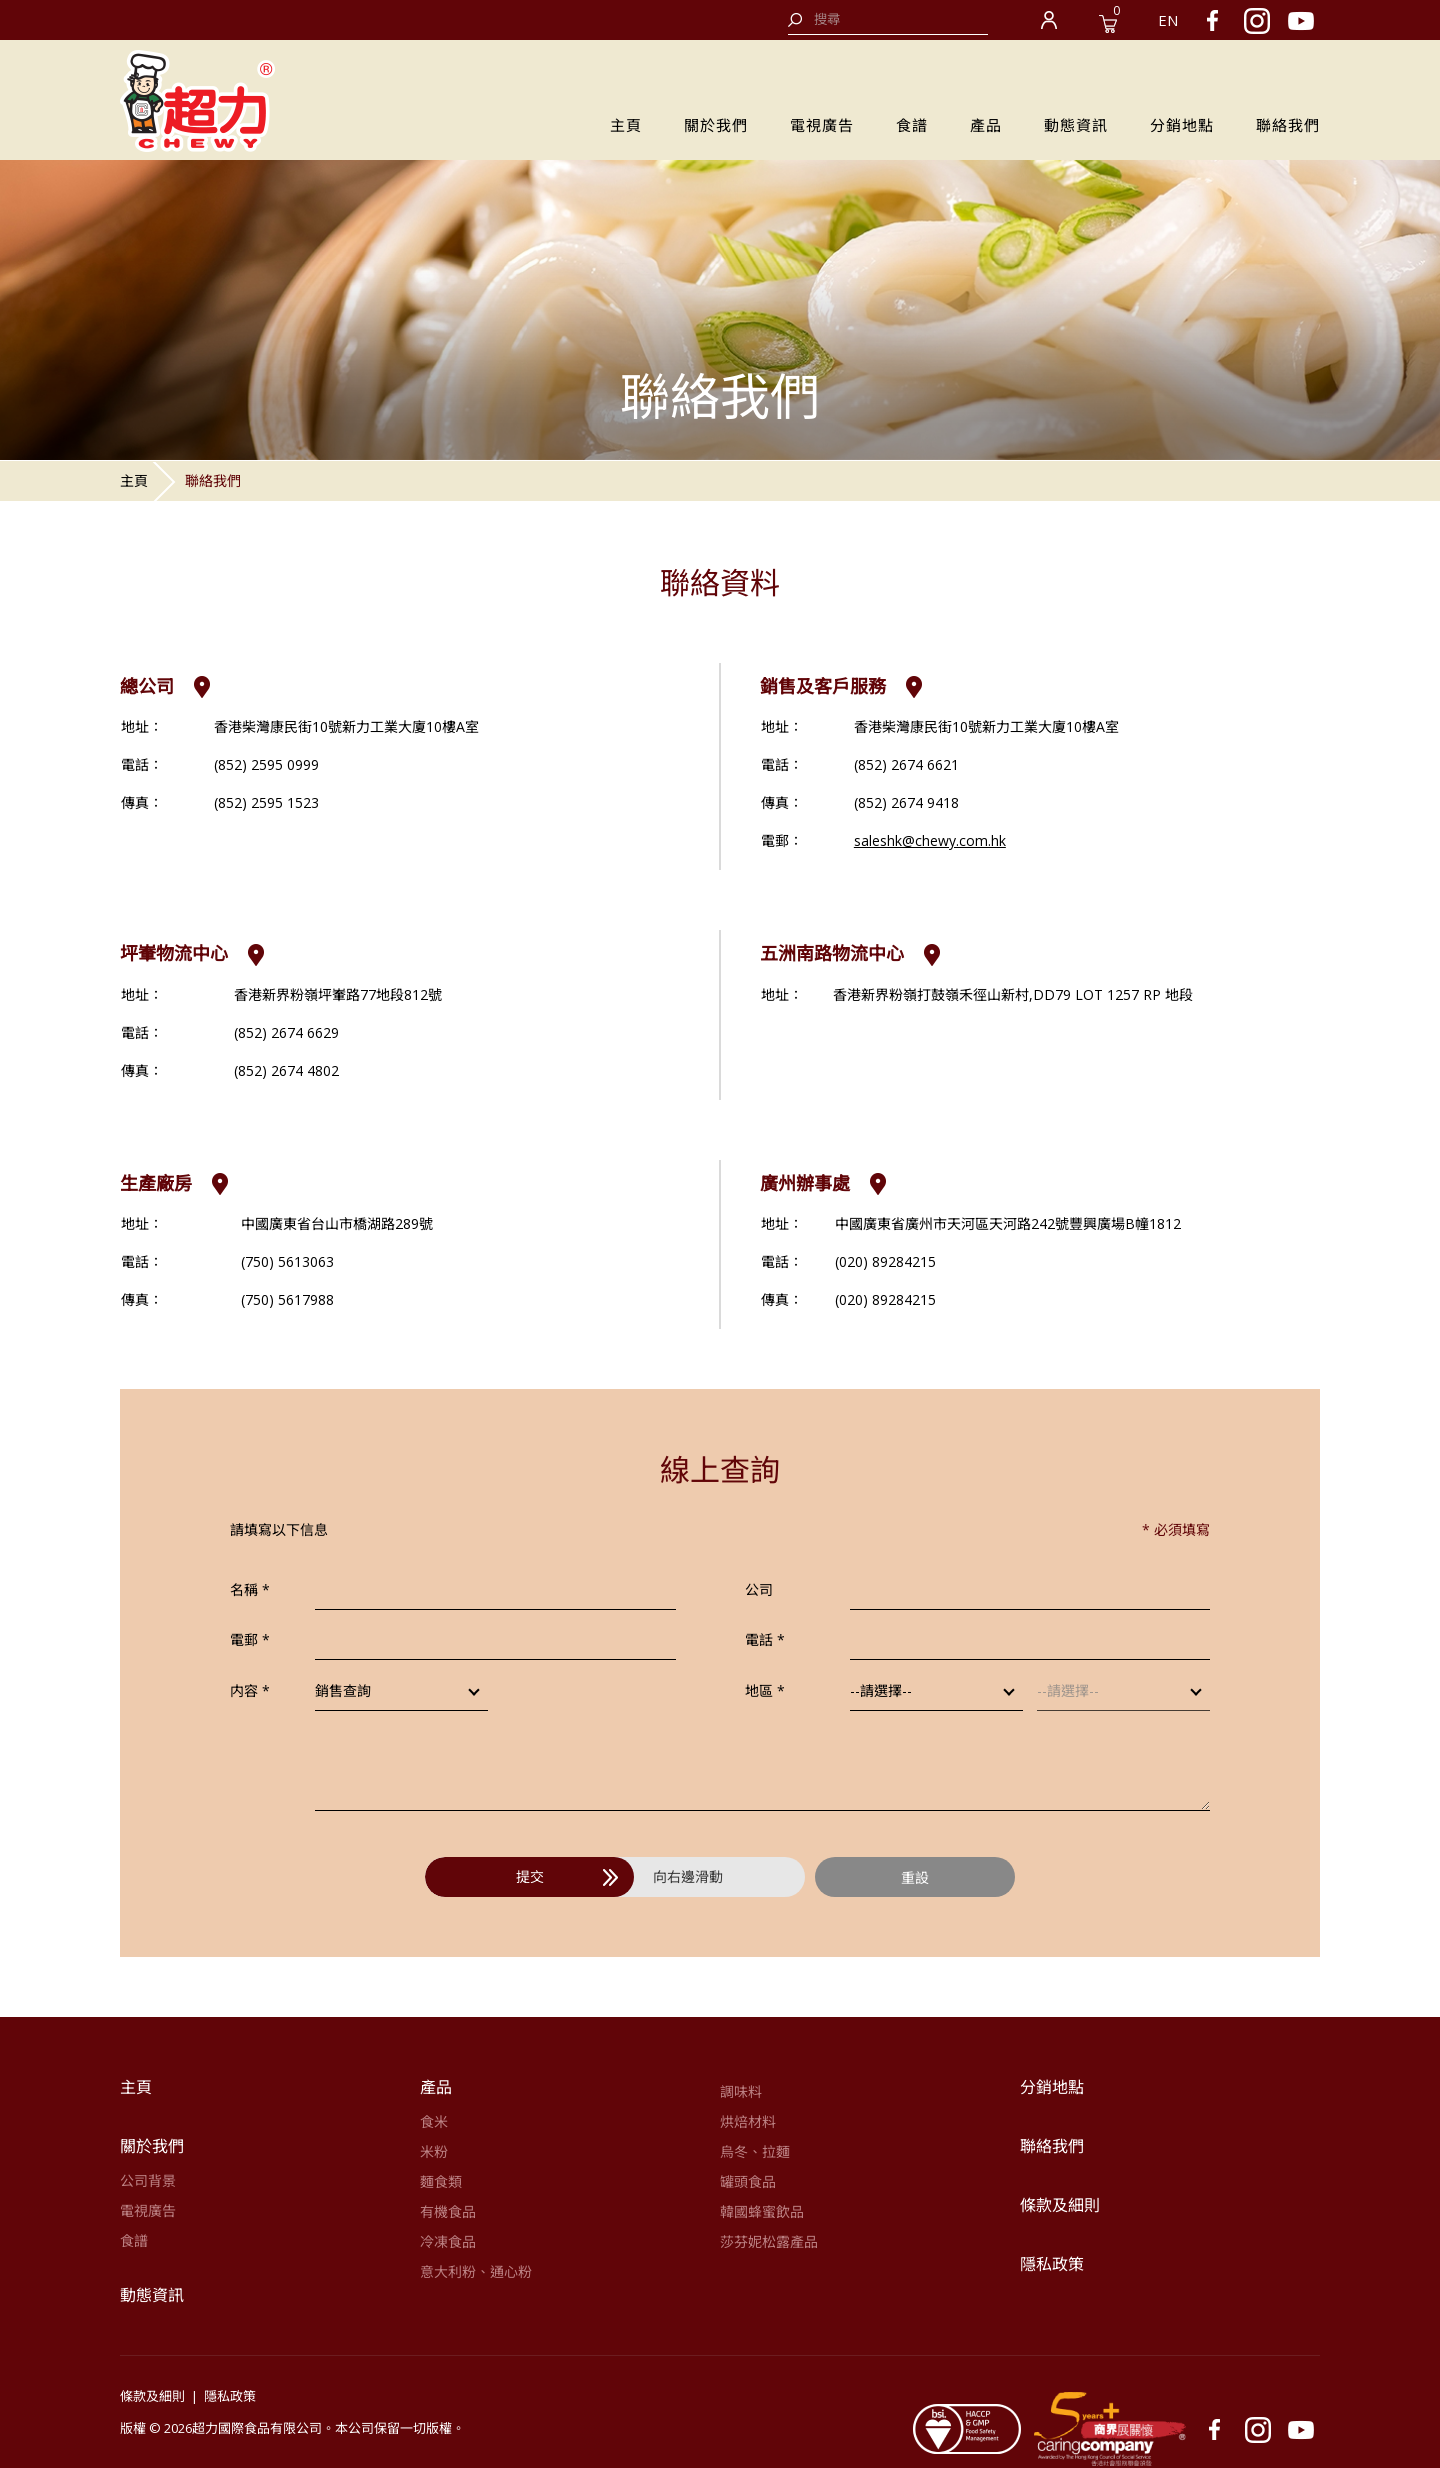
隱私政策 (1052, 2264)
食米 (434, 2121)
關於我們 (716, 125)
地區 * (765, 1690)
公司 (759, 1589)
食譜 (912, 125)
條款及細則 (1060, 2205)
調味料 (741, 2091)
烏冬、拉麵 (755, 2151)
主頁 (626, 125)
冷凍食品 (448, 2241)
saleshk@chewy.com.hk (930, 840)
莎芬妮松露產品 (769, 2241)
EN (1168, 20)
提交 (567, 1876)
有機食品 (448, 2211)
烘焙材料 (748, 2121)
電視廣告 (822, 125)
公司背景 (148, 2180)
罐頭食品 (748, 2181)
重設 (915, 1877)
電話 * (765, 1639)
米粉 (434, 2151)
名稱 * (250, 1589)
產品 (986, 125)
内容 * (250, 1690)
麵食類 (441, 2181)
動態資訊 (1076, 125)
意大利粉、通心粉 (476, 2271)
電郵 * (250, 1639)
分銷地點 (1182, 125)
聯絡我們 (1288, 125)
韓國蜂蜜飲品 (762, 2211)
